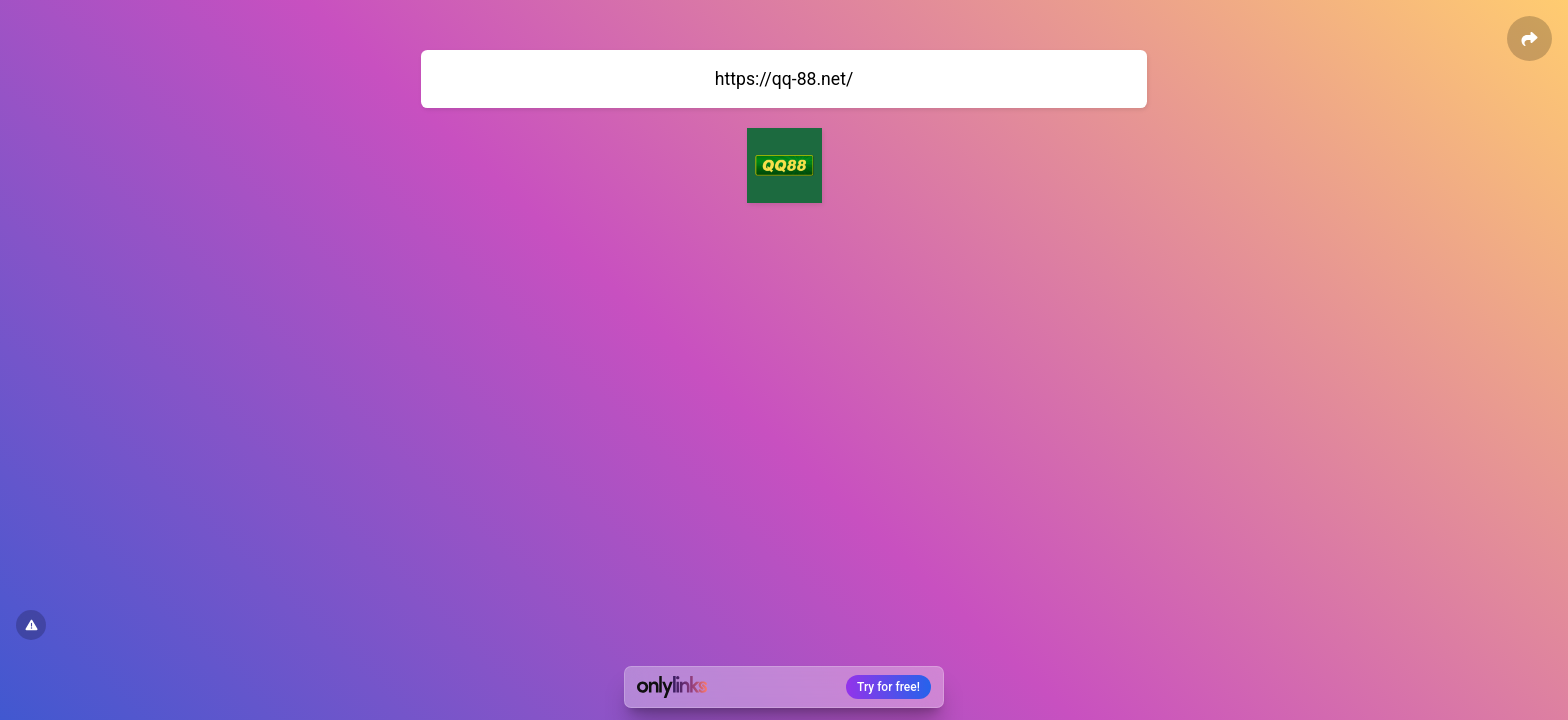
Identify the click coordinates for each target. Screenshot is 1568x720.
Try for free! (888, 687)
